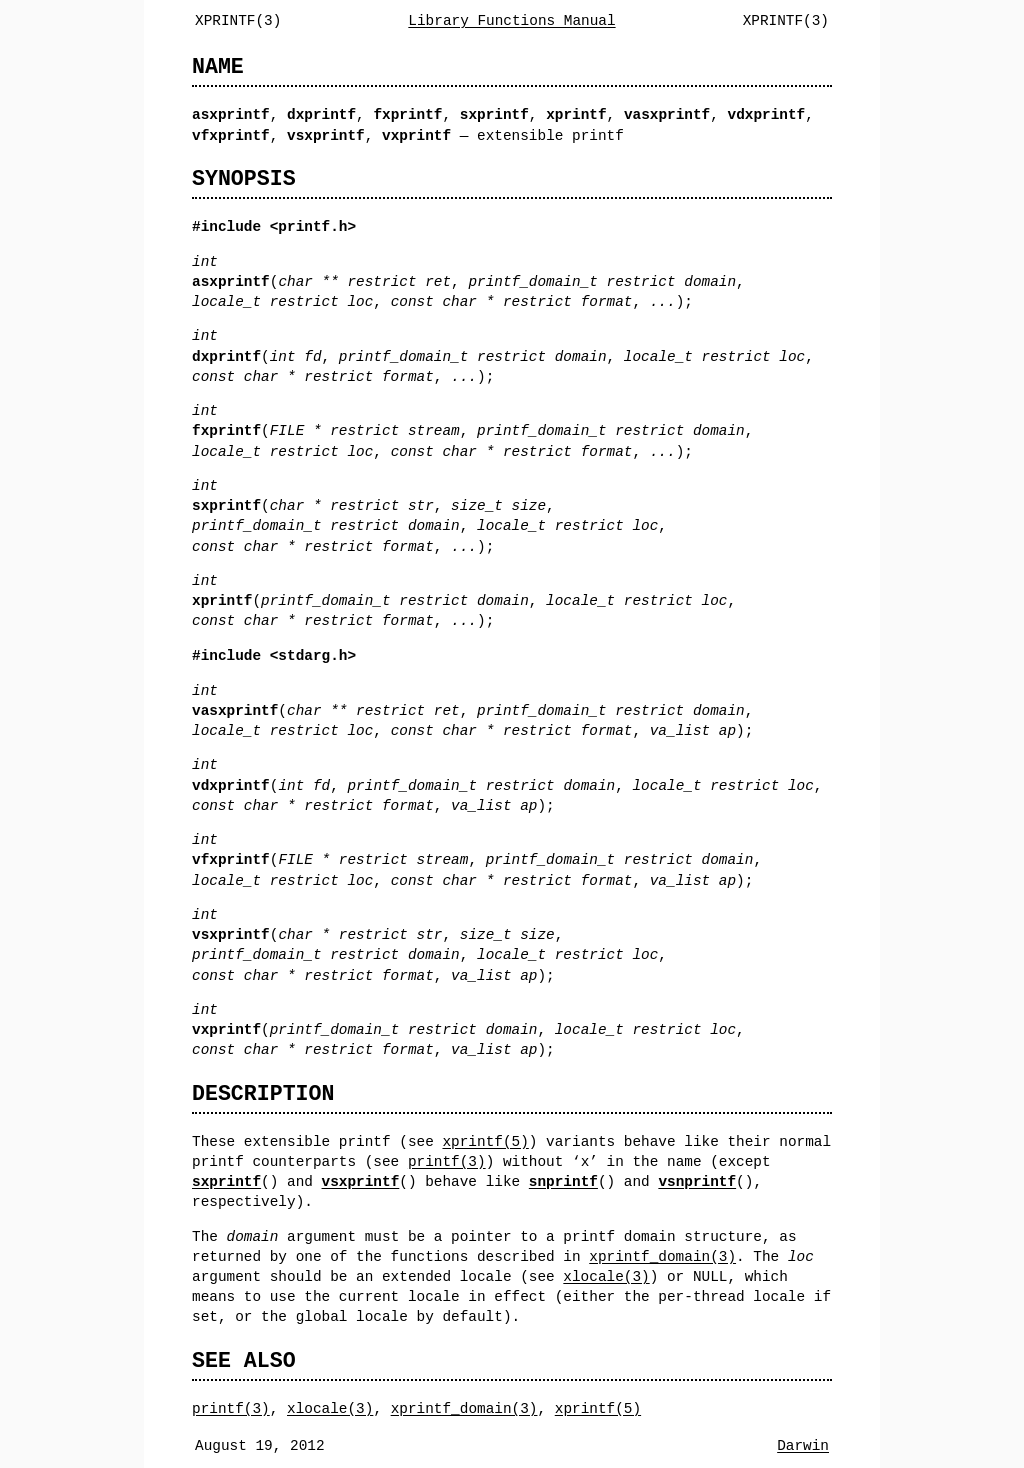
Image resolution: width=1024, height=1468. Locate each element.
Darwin (803, 1445)
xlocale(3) (606, 1276)
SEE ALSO (244, 1360)
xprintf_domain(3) (662, 1256)
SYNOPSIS (244, 178)
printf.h (312, 226)
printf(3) (447, 1161)
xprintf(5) (485, 1141)
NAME (218, 66)
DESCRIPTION (263, 1093)
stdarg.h (312, 655)
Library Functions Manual (511, 20)
